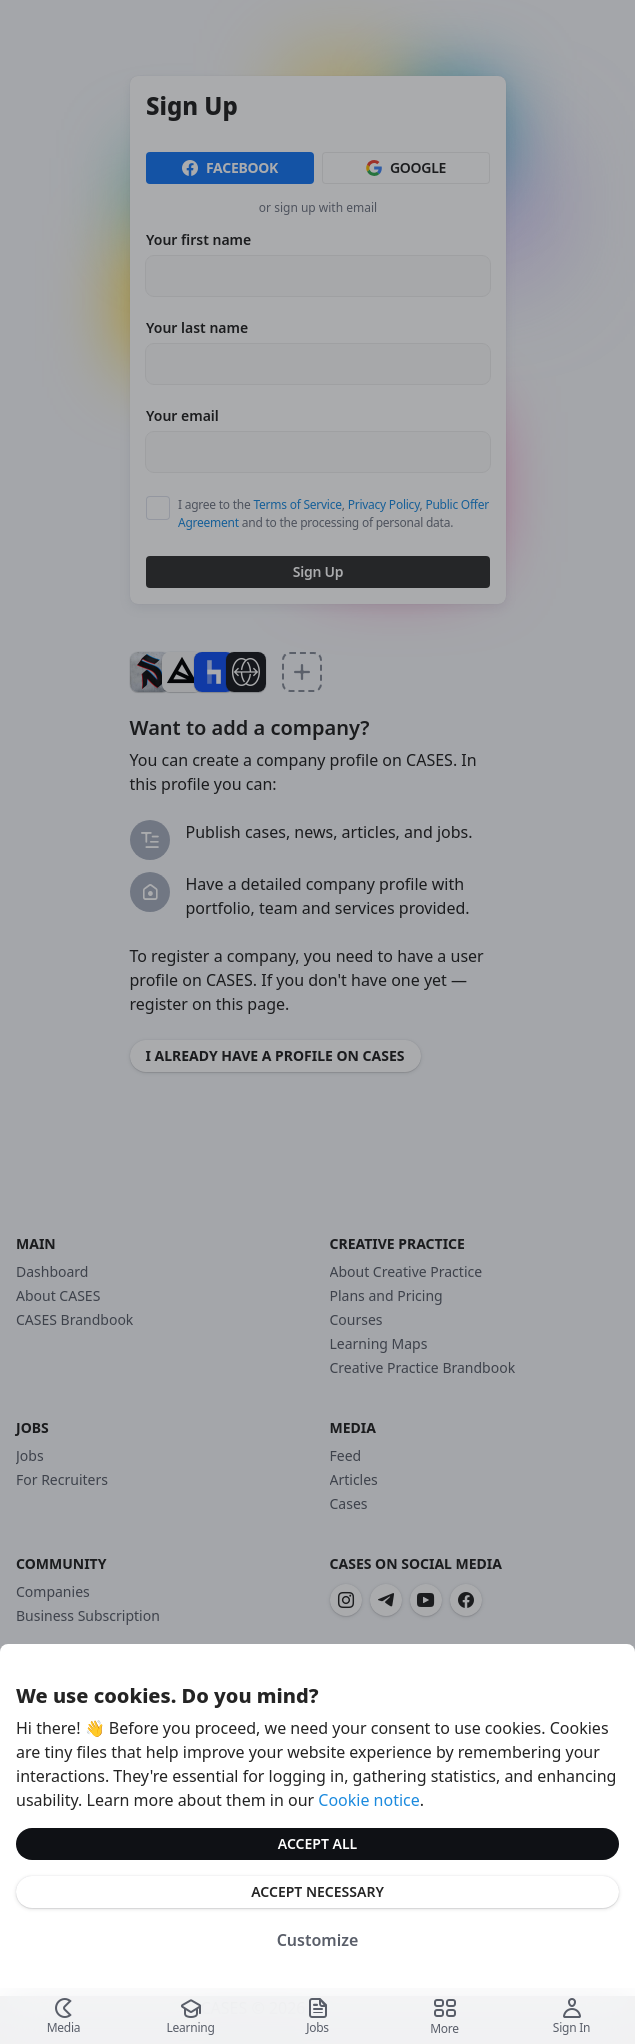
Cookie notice (369, 1800)
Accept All (317, 1843)
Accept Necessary (317, 1891)
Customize (318, 1940)
